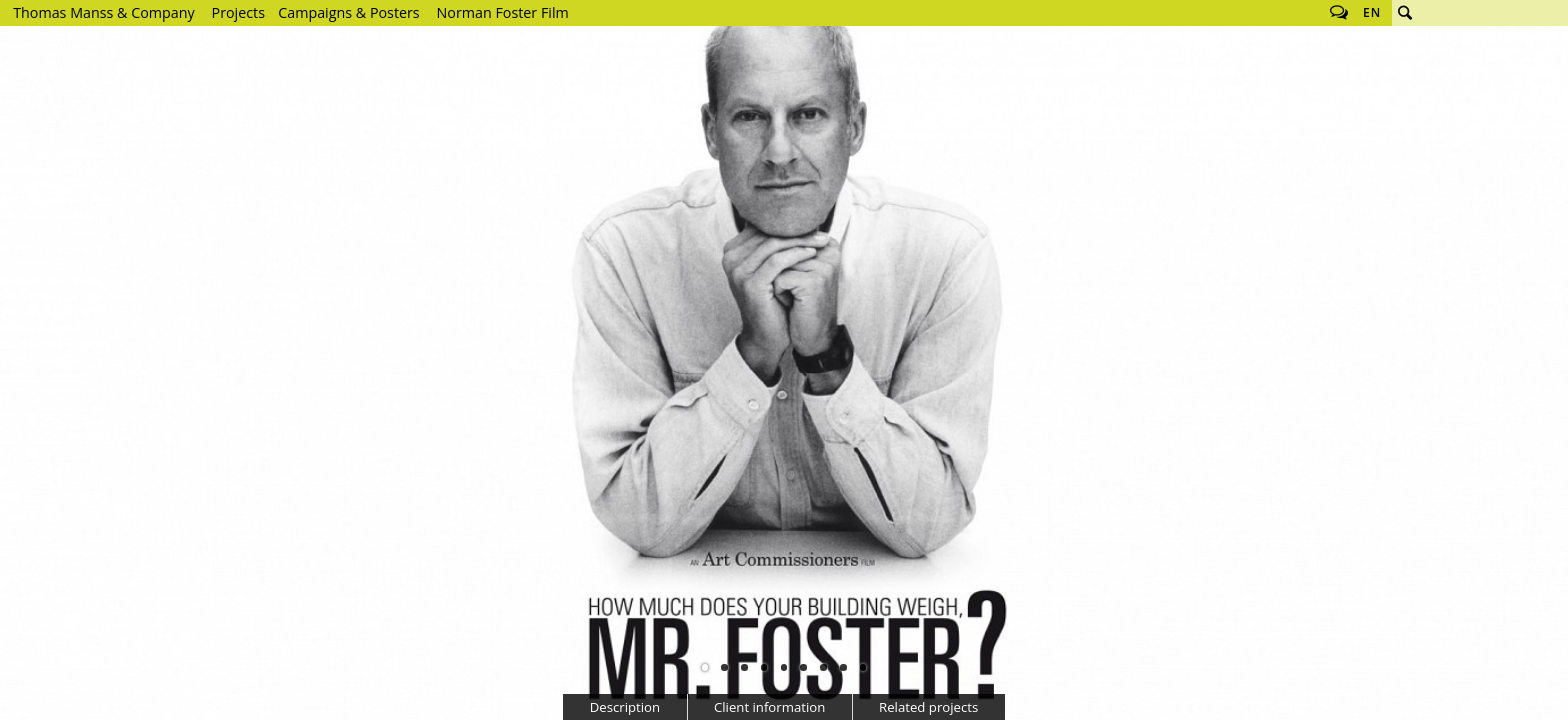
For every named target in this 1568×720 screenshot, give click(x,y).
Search (1405, 13)
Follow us (1339, 13)
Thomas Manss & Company (103, 12)
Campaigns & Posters (348, 12)
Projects (238, 12)
